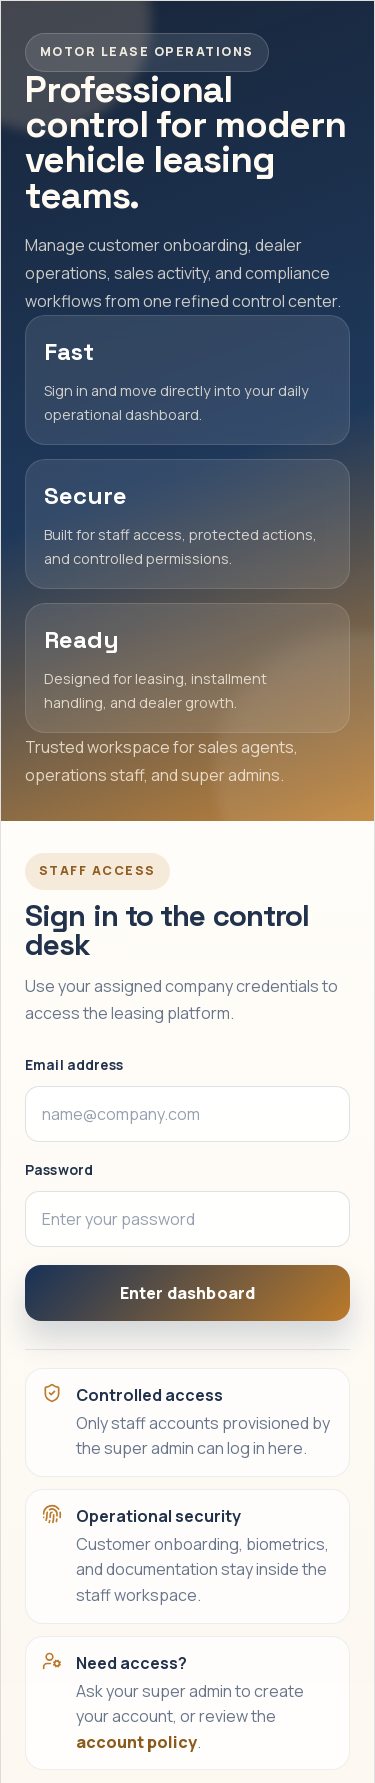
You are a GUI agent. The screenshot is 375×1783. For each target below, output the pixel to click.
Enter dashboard (187, 1293)
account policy (136, 1742)
